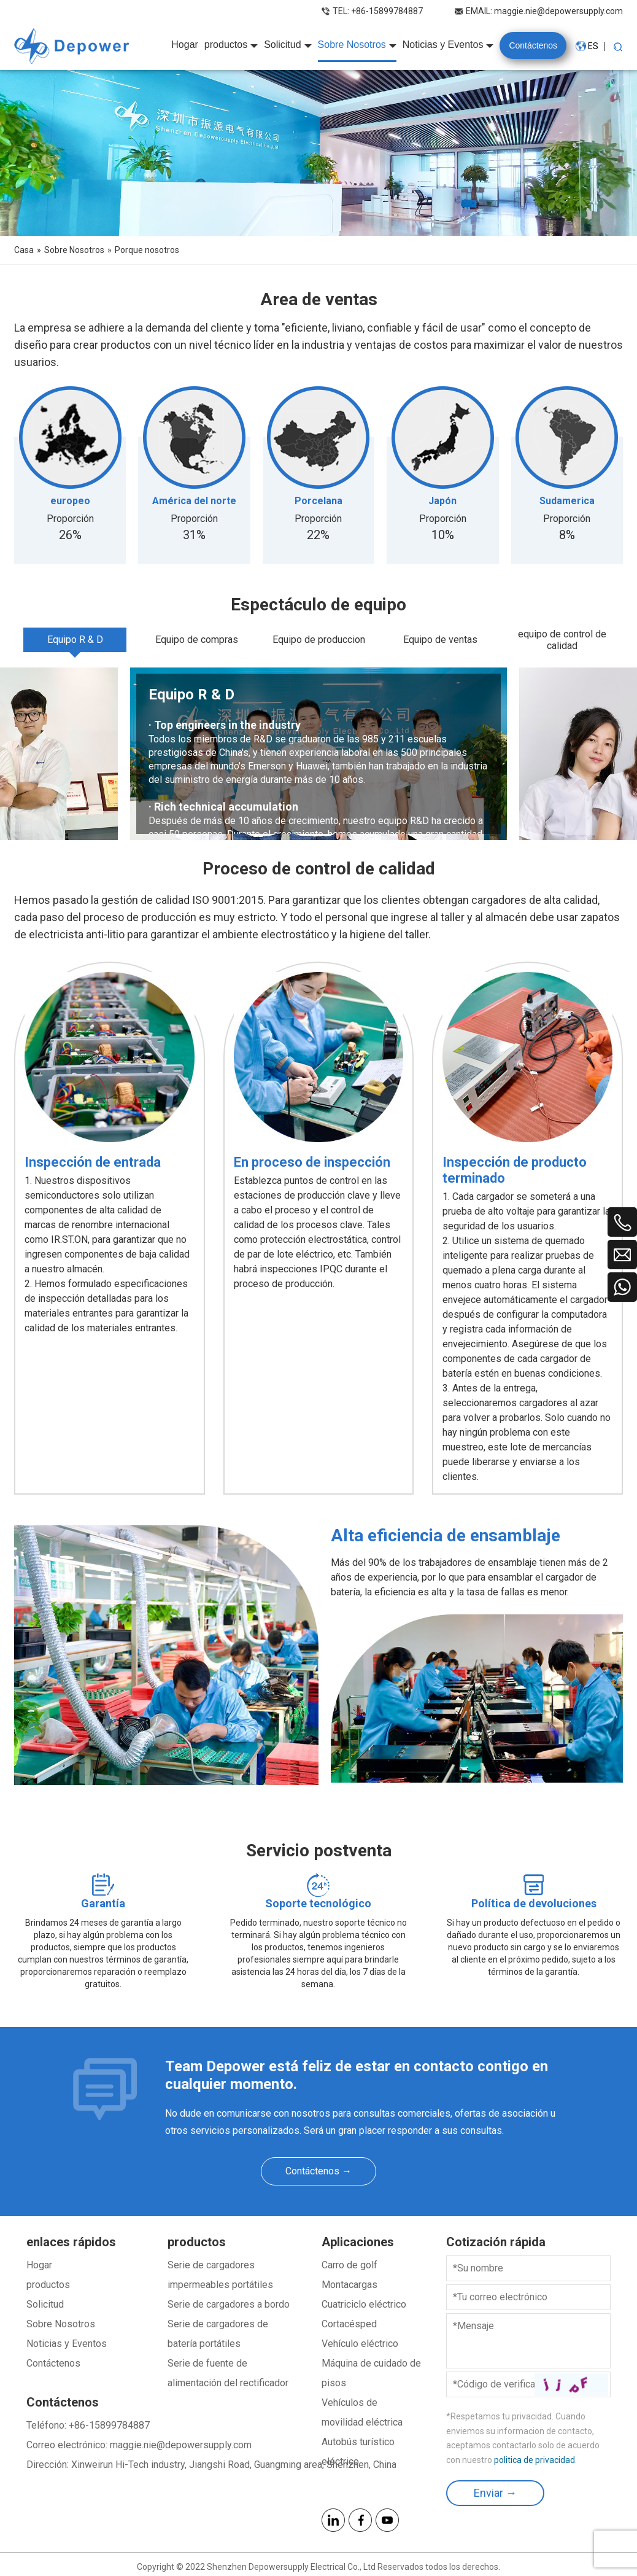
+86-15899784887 (387, 11)
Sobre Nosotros (60, 2324)
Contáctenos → (318, 2171)
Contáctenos (53, 2363)
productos (48, 2284)
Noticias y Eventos (66, 2343)
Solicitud (45, 2304)
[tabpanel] (318, 754)
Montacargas (349, 2284)
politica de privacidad (534, 2460)
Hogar (39, 2265)
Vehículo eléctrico (360, 2343)
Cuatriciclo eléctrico (364, 2304)
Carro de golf (349, 2265)
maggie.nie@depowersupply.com (558, 11)
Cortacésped (349, 2324)
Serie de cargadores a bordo (229, 2304)
